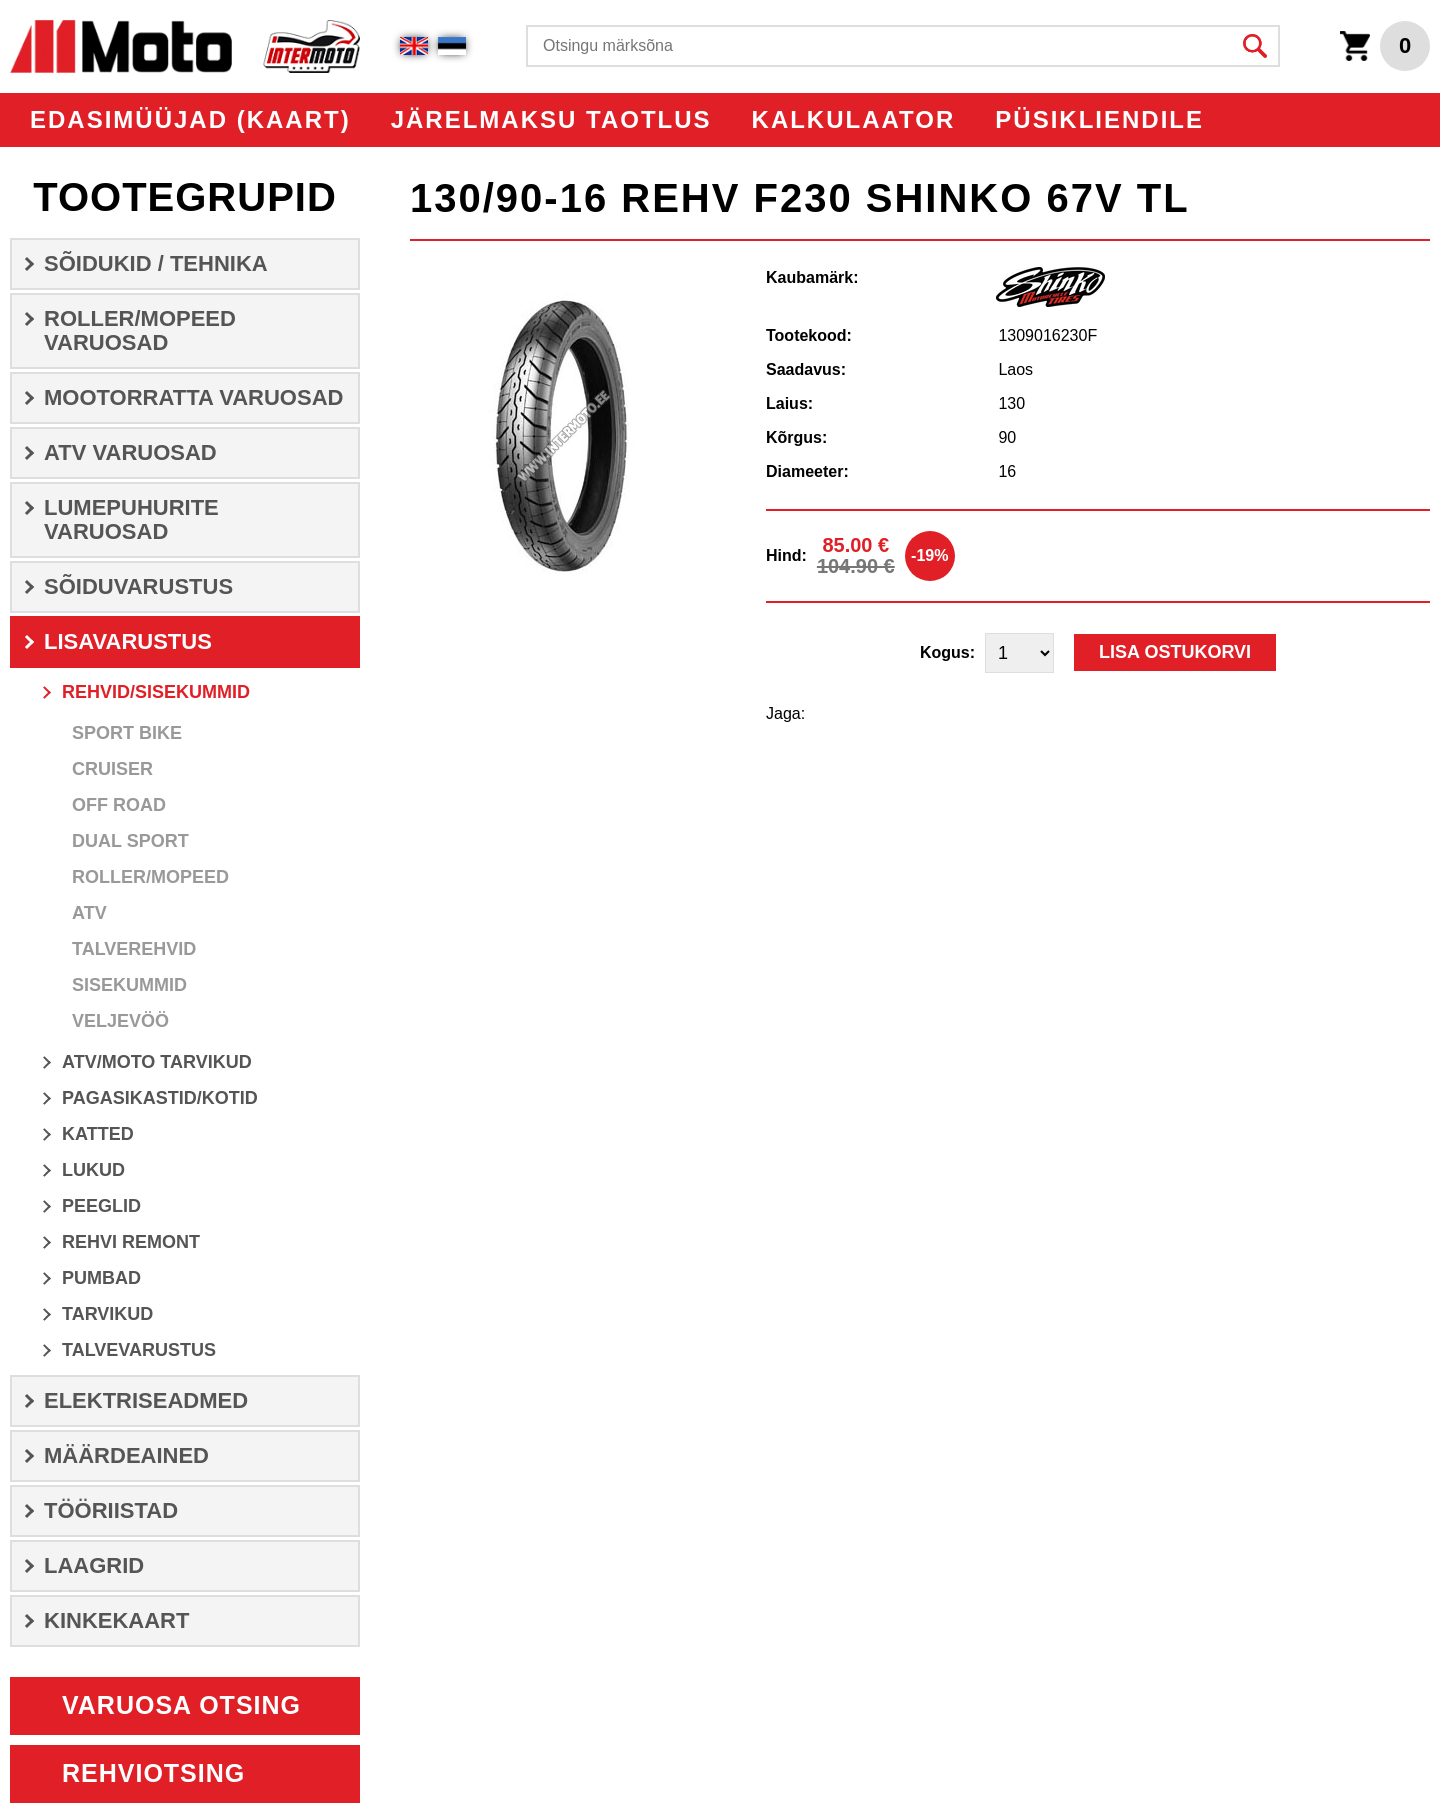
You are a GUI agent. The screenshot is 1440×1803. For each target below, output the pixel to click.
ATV (89, 913)
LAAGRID (94, 1565)
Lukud (93, 1170)
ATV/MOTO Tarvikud (157, 1062)
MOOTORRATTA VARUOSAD (193, 397)
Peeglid (101, 1206)
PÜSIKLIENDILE (1099, 119)
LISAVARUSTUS (128, 641)
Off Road (119, 805)
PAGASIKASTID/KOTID (160, 1098)
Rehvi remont (131, 1242)
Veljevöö (120, 1021)
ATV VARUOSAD (130, 452)
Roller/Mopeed (150, 877)
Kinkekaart (116, 1620)
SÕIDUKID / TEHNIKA (156, 263)
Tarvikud (107, 1314)
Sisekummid (129, 985)
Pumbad (101, 1278)
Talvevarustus (139, 1350)
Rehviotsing (153, 1773)
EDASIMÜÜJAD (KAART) (190, 119)
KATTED (98, 1134)
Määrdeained (126, 1455)
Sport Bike (127, 733)
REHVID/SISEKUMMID (156, 692)
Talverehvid (134, 949)
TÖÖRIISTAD (111, 1510)
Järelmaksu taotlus (551, 119)
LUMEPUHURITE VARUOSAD (131, 519)
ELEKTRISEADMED (146, 1400)
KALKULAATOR (854, 119)
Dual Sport (130, 841)
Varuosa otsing (181, 1705)
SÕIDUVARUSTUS (138, 586)
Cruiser (112, 769)
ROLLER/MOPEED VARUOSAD (140, 330)
